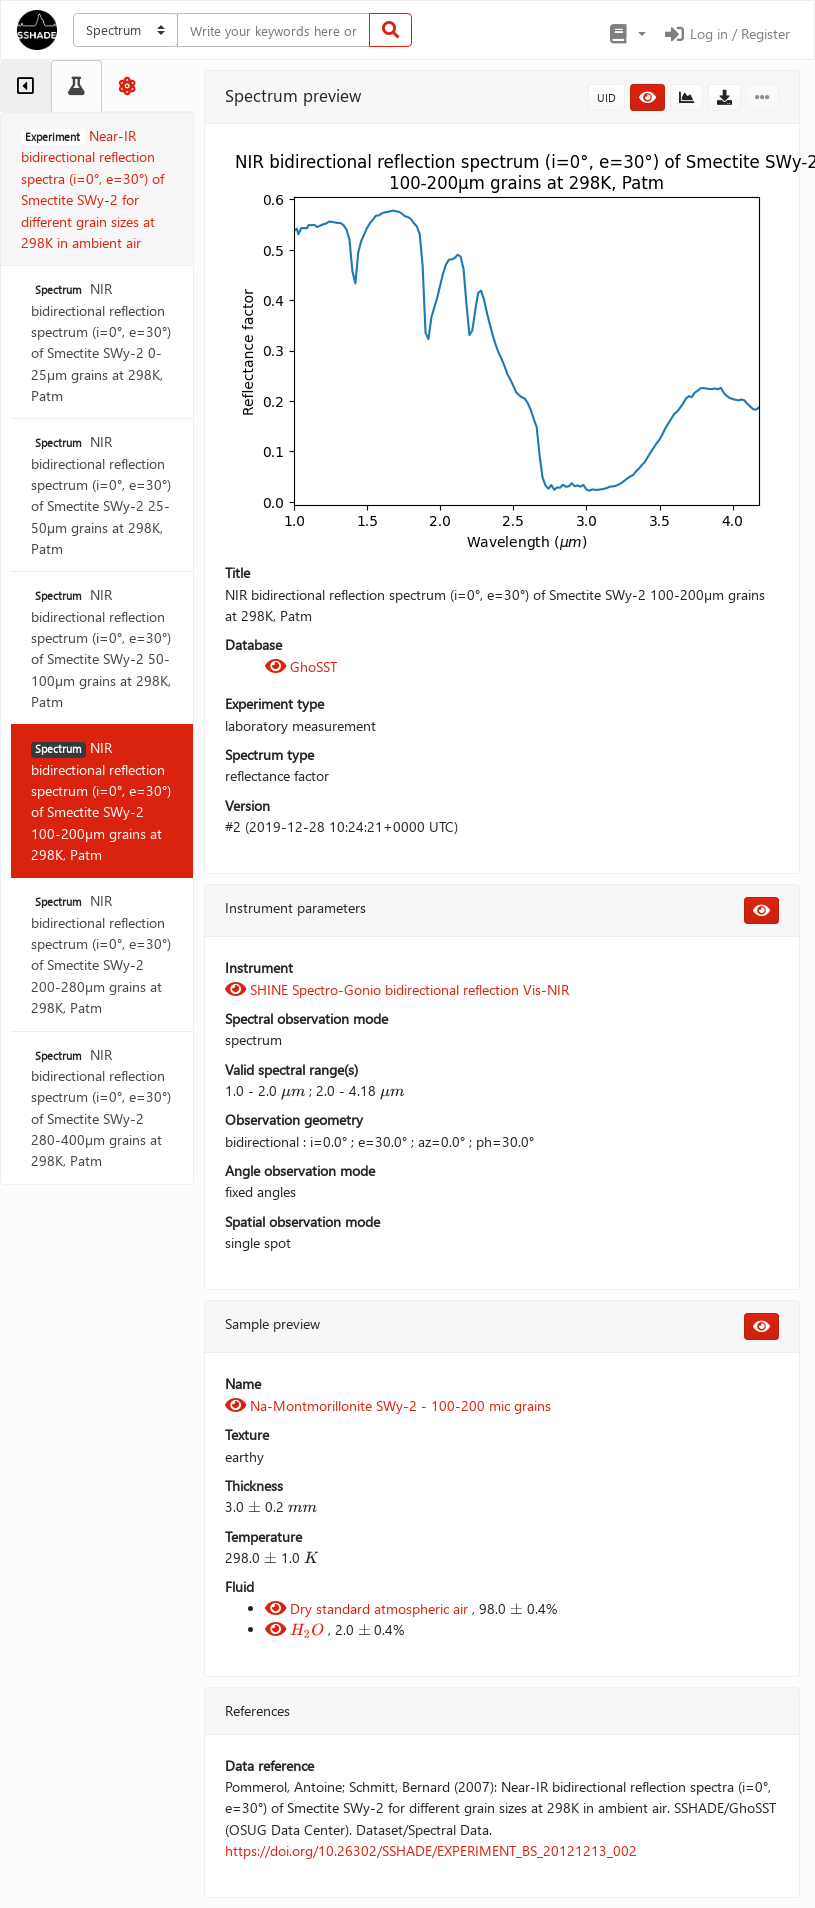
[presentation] (293, 1091)
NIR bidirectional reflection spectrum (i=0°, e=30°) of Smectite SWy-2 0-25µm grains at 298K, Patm (101, 342)
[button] (626, 34)
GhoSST (301, 666)
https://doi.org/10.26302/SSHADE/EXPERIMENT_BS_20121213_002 (431, 1850)
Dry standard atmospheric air (368, 1608)
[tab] (25, 86)
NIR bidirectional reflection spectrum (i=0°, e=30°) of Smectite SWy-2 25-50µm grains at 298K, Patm (101, 495)
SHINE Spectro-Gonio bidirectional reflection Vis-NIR (397, 989)
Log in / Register (726, 33)
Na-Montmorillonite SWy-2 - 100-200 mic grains (388, 1405)
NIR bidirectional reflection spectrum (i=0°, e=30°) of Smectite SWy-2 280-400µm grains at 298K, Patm (101, 1108)
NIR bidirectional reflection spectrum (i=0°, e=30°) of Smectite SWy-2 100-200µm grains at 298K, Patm (101, 801)
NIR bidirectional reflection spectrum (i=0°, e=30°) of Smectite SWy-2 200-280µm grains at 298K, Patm (101, 954)
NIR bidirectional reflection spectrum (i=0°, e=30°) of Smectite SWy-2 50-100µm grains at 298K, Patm (101, 648)
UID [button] (606, 97)
